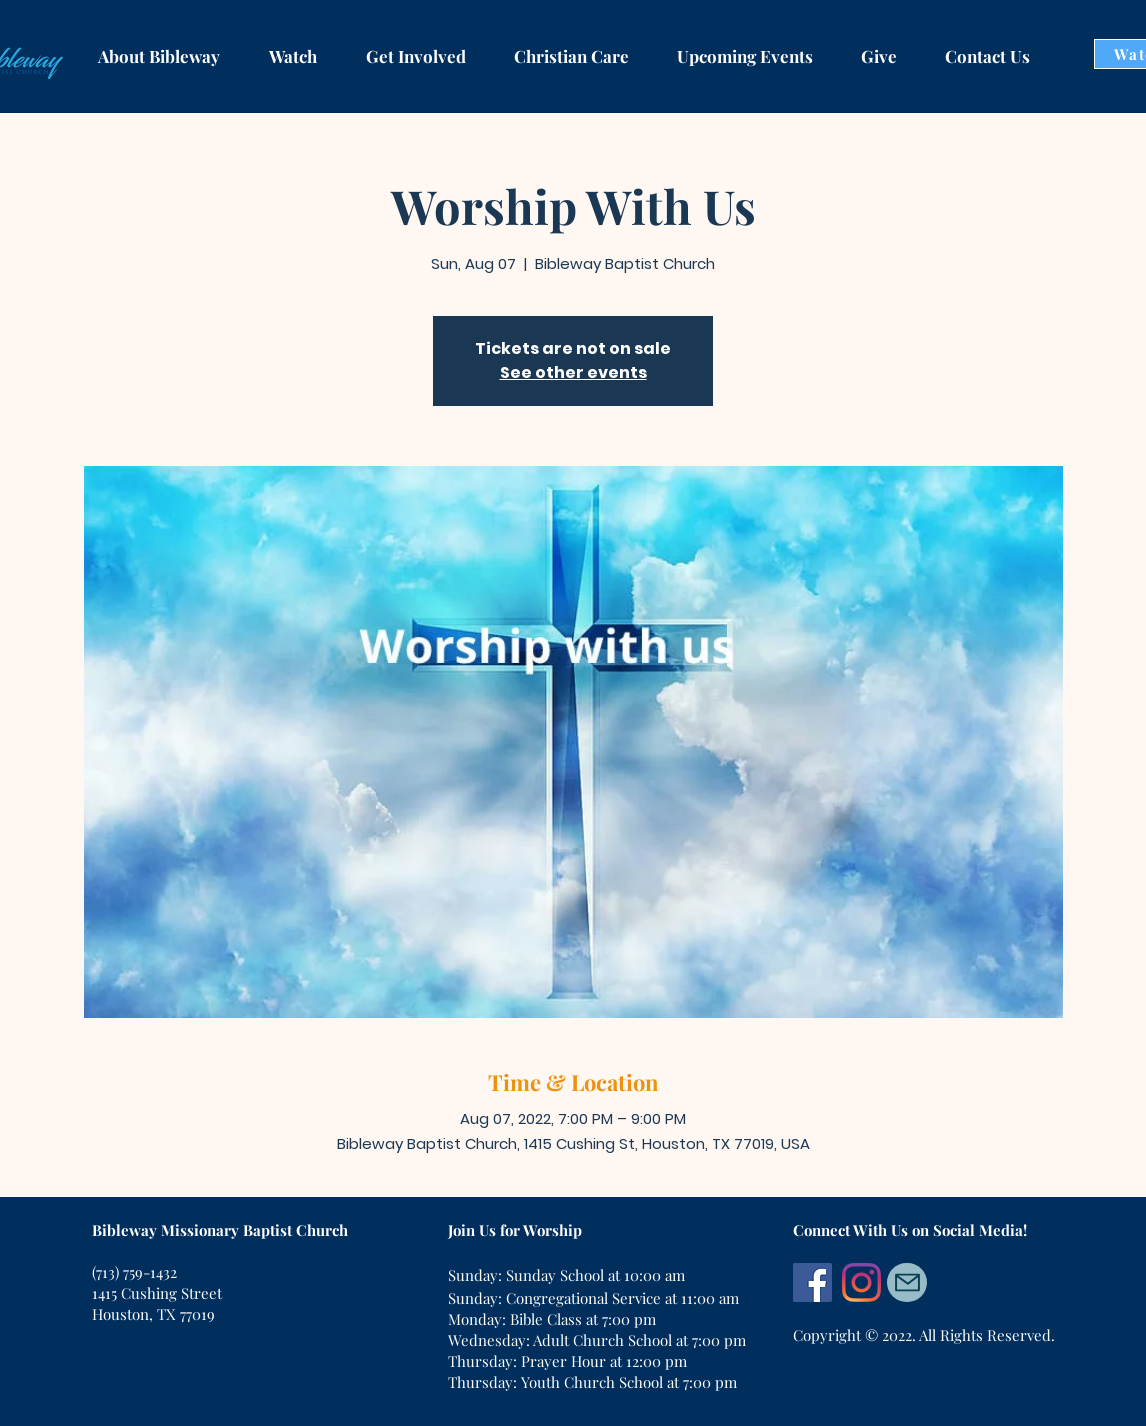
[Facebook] (812, 1282)
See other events (573, 372)
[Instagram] (861, 1282)
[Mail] (907, 1282)
